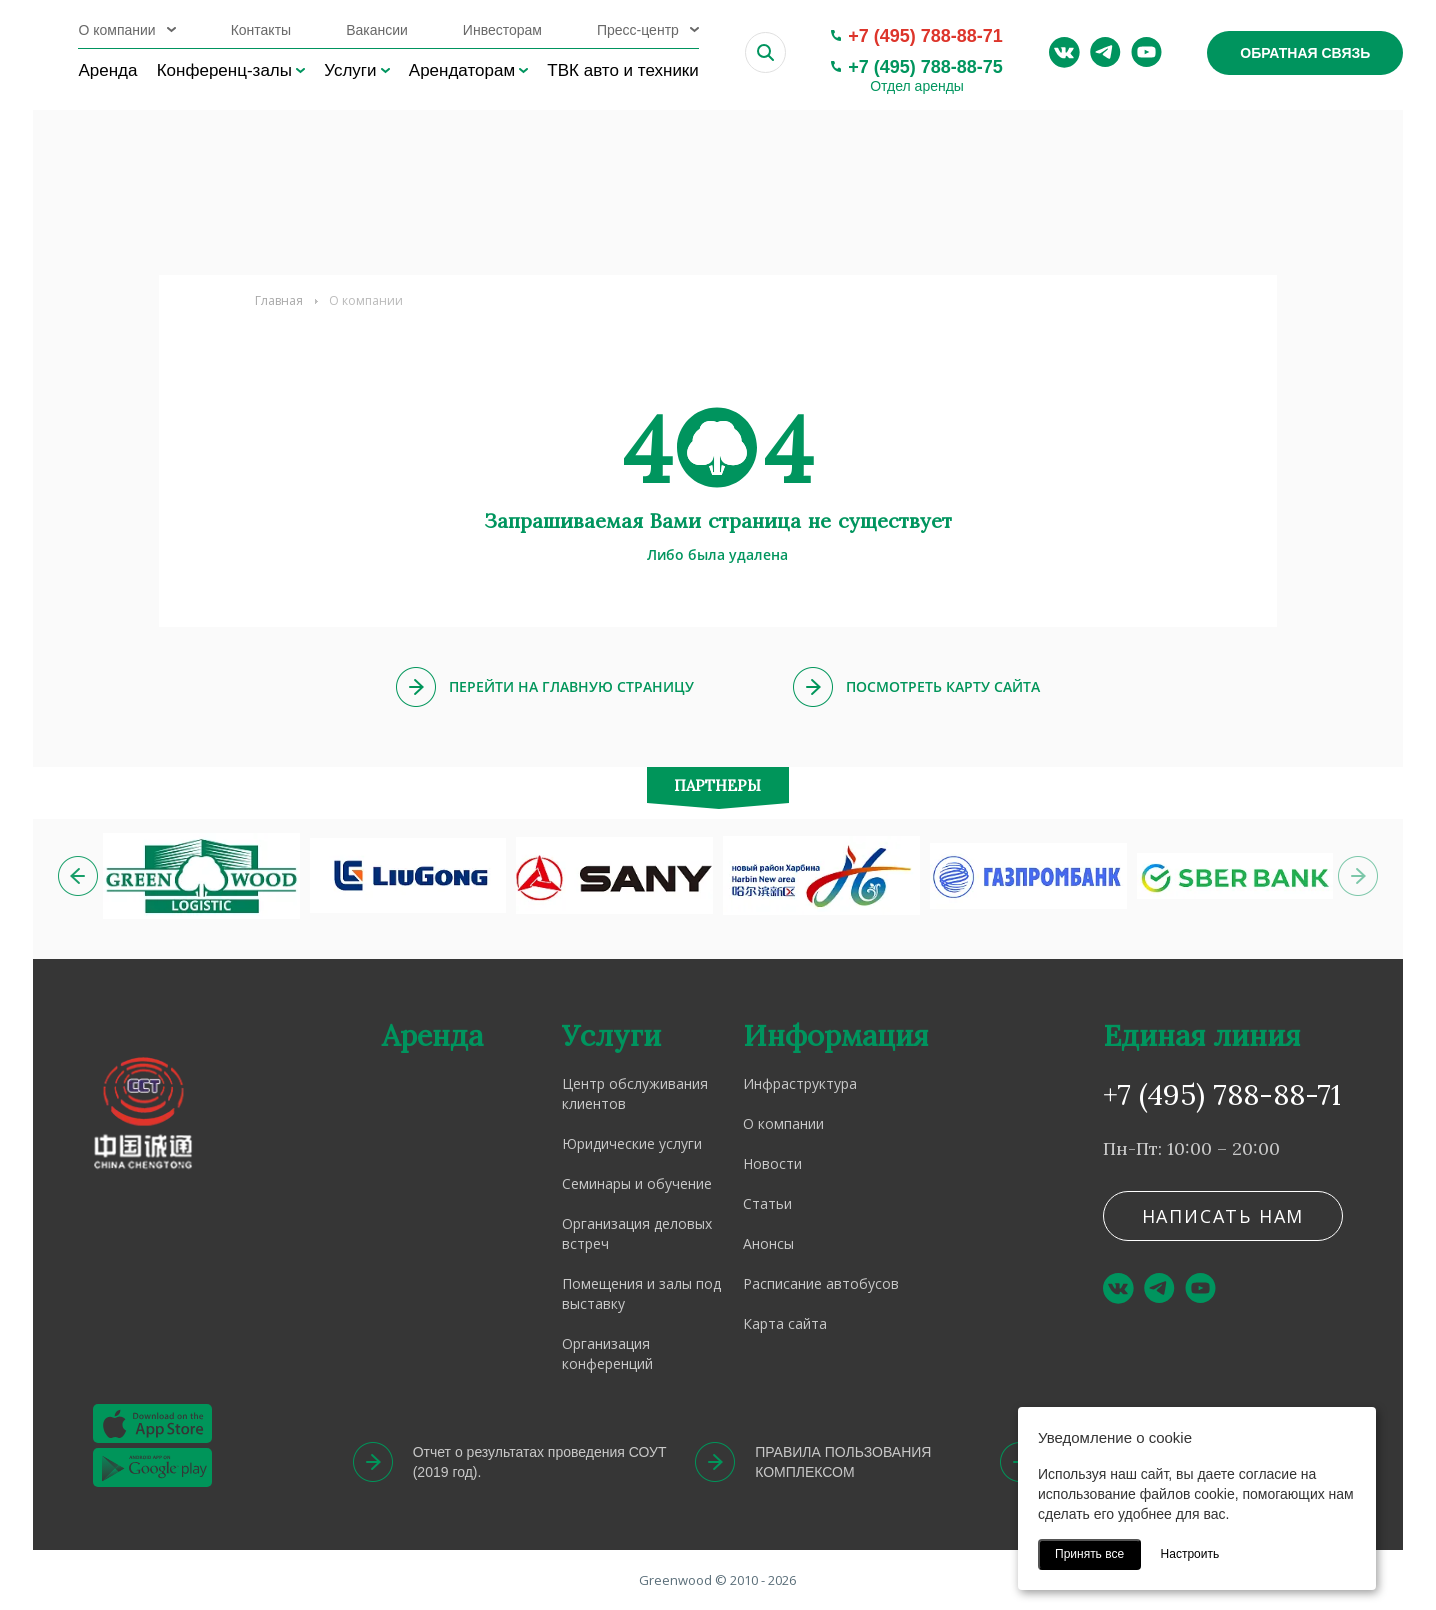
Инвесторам (502, 30)
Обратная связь (1305, 53)
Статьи (767, 1203)
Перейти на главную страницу (571, 686)
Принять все (1089, 1554)
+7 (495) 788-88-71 (925, 36)
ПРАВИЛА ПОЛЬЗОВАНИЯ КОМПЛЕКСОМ (843, 1462)
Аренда (107, 70)
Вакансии (377, 30)
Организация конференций (607, 1353)
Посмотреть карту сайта (943, 686)
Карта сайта (785, 1323)
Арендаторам (462, 70)
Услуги (350, 70)
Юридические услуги (632, 1143)
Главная (279, 300)
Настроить (1190, 1554)
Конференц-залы (224, 70)
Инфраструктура (800, 1083)
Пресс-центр (638, 30)
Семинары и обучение (637, 1183)
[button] (78, 876)
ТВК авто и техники (622, 70)
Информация (835, 1035)
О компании (116, 30)
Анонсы (768, 1243)
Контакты (261, 30)
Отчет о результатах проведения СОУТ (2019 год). (540, 1462)
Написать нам (1223, 1216)
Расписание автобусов (821, 1283)
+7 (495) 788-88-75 (925, 67)
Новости (772, 1163)
